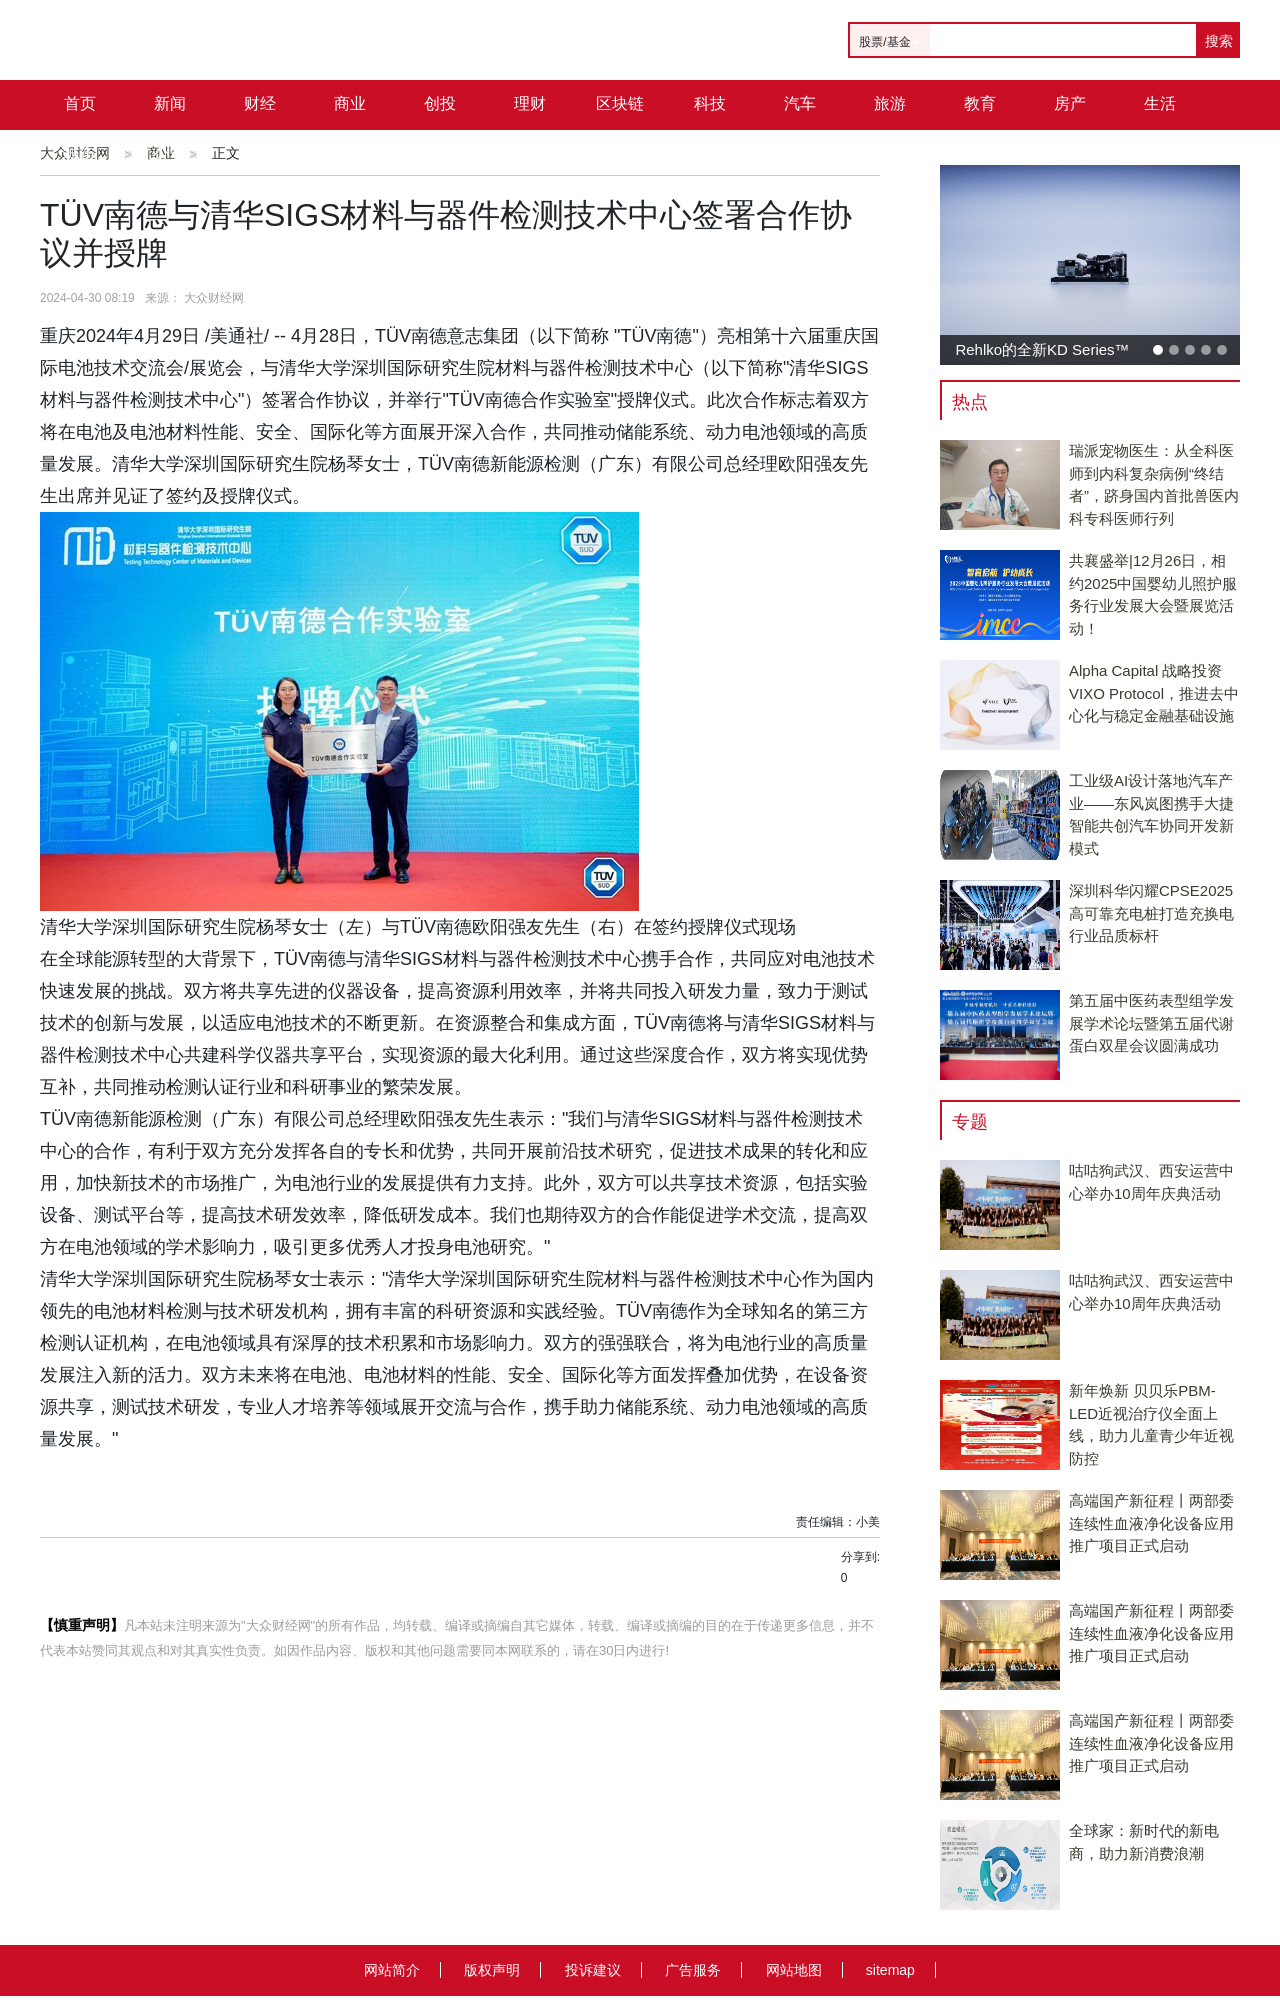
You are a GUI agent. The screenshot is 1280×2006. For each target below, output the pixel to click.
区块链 (620, 103)
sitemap (890, 1970)
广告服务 (693, 1970)
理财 (530, 103)
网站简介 (392, 1970)
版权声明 (492, 1970)
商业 (350, 103)
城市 (80, 153)
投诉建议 (593, 1970)
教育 (980, 103)
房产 (1070, 103)
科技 (710, 103)
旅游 (890, 103)
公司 (170, 153)
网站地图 (794, 1970)
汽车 (800, 103)
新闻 (170, 103)
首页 (80, 103)
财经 (260, 103)
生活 (1160, 103)
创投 (440, 103)
